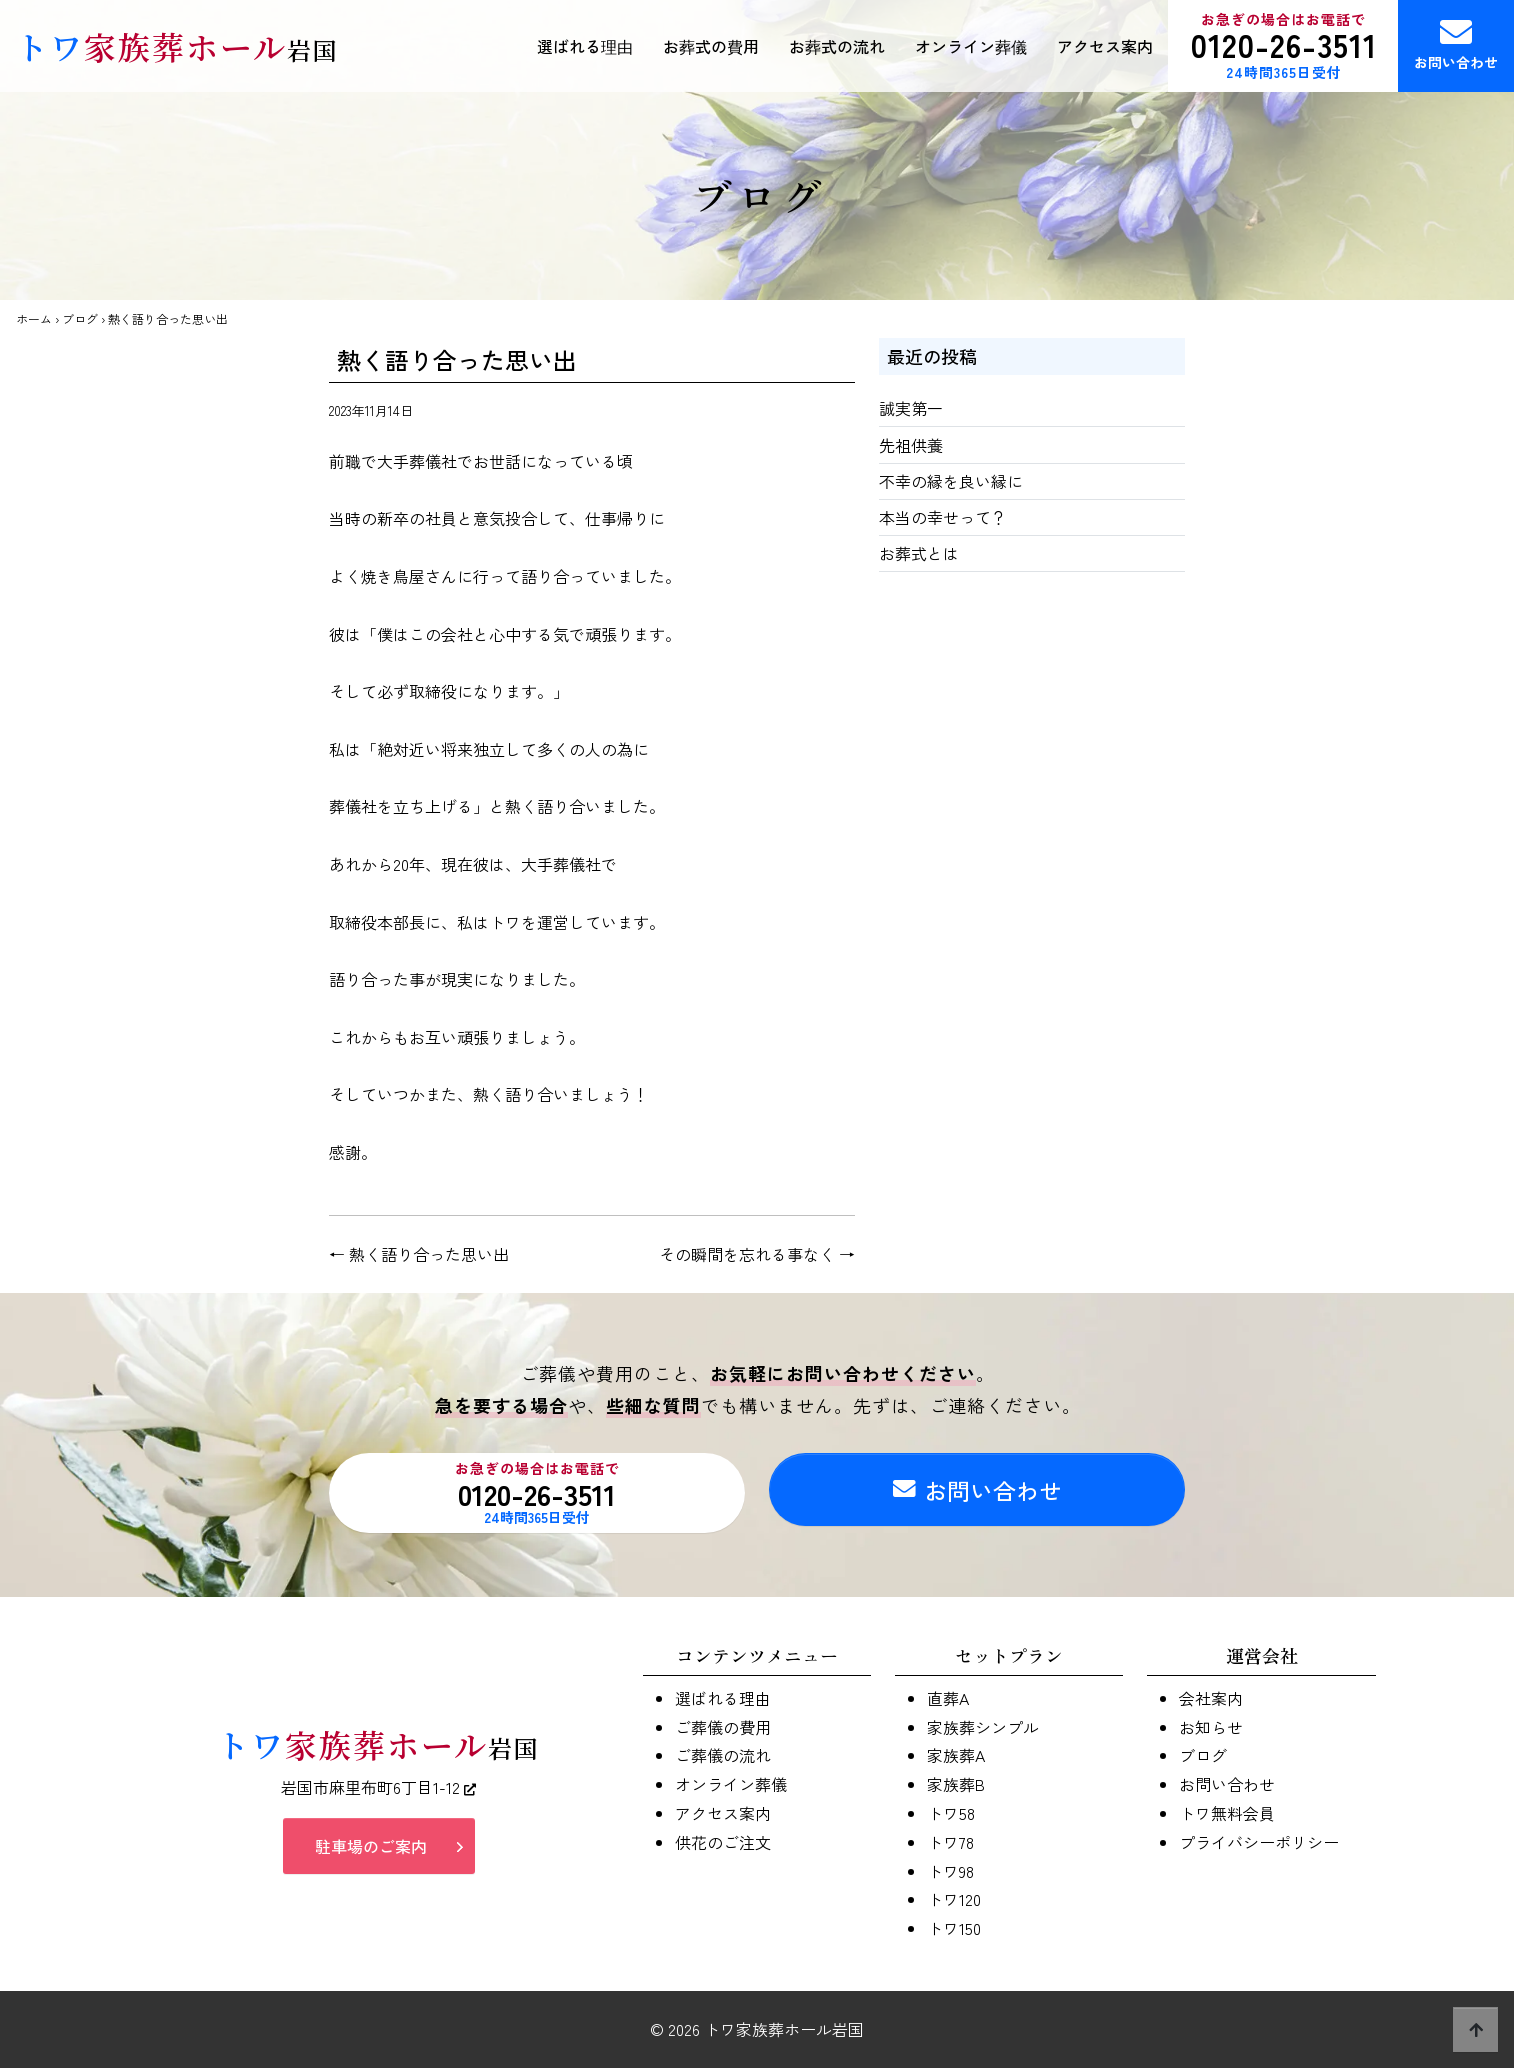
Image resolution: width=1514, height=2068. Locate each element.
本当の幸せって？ (943, 517)
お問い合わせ (1456, 44)
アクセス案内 (1105, 46)
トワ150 (954, 1928)
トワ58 (951, 1813)
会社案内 (1211, 1698)
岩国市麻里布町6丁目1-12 (378, 1790)
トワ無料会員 (1227, 1813)
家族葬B (956, 1784)
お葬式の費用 (711, 46)
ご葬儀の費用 (723, 1727)
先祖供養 (911, 445)
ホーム (34, 318)
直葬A (948, 1698)
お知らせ (1211, 1727)
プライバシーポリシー (1259, 1842)
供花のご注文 (723, 1842)
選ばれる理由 (585, 46)
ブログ (80, 318)
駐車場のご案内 (371, 1849)
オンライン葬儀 (971, 46)
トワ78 (950, 1842)
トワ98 (950, 1871)
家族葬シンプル (983, 1727)
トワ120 (954, 1899)
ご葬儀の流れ (723, 1755)
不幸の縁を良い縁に (951, 481)
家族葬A (956, 1755)
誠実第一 (911, 408)
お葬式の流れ (837, 46)
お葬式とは (919, 553)
